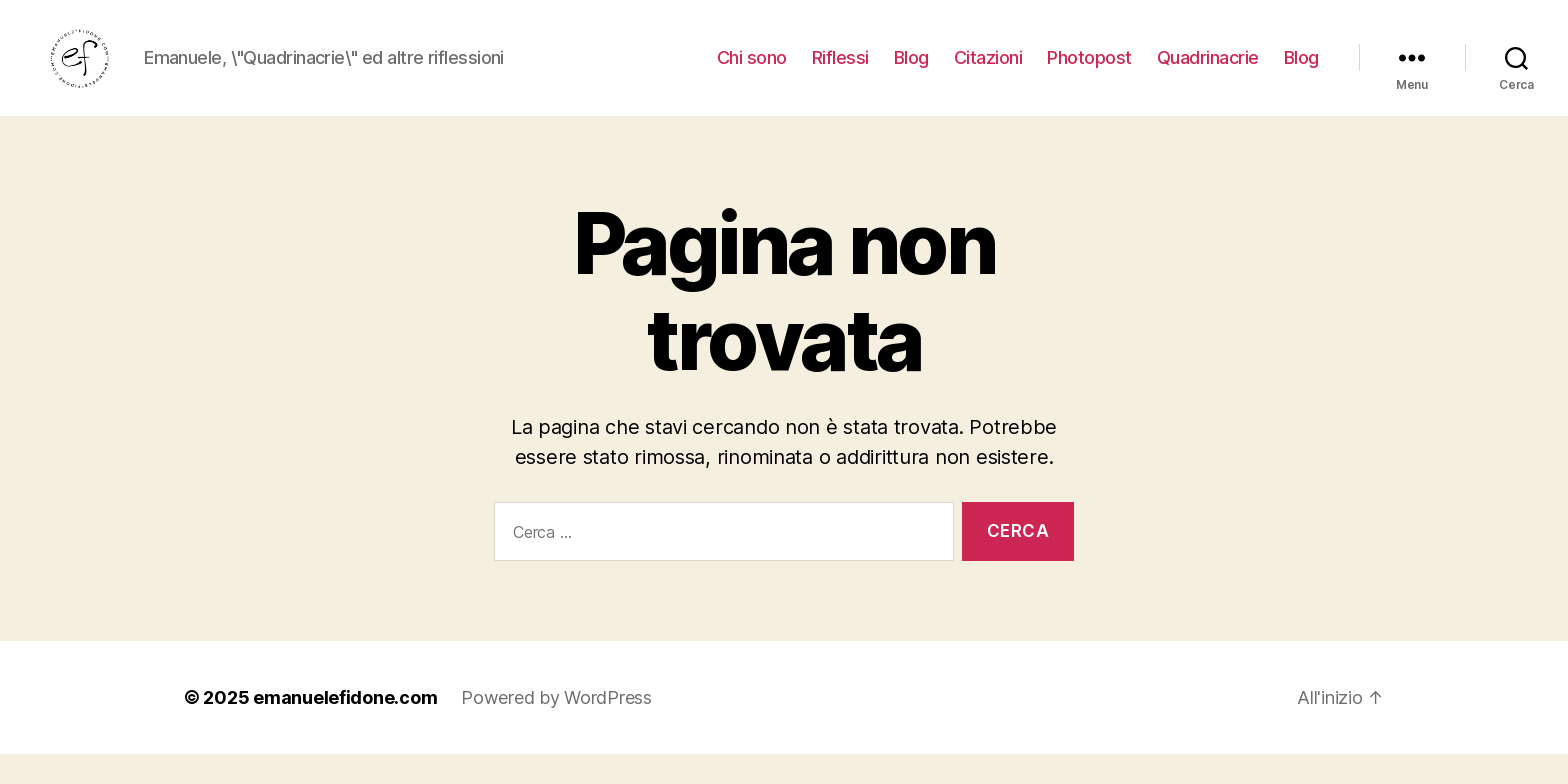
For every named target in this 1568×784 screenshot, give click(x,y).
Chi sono (752, 72)
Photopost (1089, 72)
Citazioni (988, 72)
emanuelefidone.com (345, 727)
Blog (911, 72)
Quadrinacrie (1208, 72)
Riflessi (840, 72)
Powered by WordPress (556, 727)
